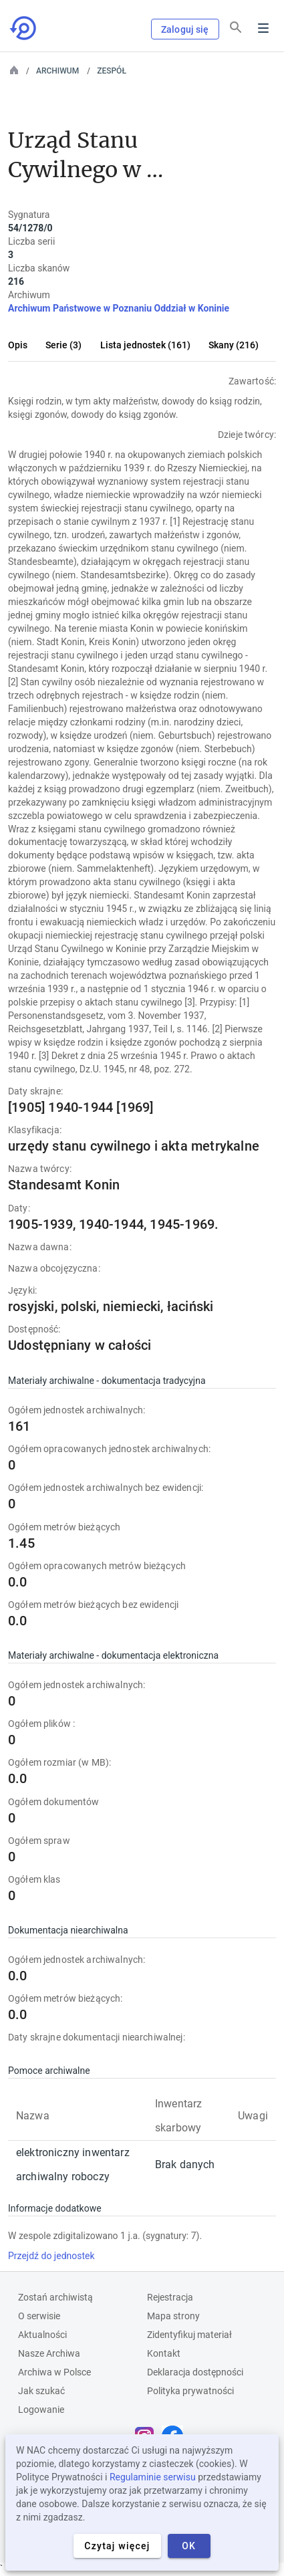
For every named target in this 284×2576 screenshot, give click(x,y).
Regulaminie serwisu (153, 2477)
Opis (17, 345)
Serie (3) (63, 345)
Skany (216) (233, 345)
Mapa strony (173, 2316)
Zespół (111, 71)
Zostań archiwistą (55, 2297)
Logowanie (41, 2409)
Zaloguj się (185, 29)
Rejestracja (170, 2297)
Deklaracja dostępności (195, 2372)
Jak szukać (41, 2390)
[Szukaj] (236, 27)
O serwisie (39, 2316)
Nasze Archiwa (49, 2353)
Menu (263, 28)
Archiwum (57, 71)
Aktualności (42, 2334)
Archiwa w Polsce (54, 2372)
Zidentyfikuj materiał (189, 2334)
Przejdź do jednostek (51, 2255)
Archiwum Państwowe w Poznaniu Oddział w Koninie (118, 308)
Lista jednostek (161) (145, 345)
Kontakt (163, 2353)
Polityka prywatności (190, 2390)
